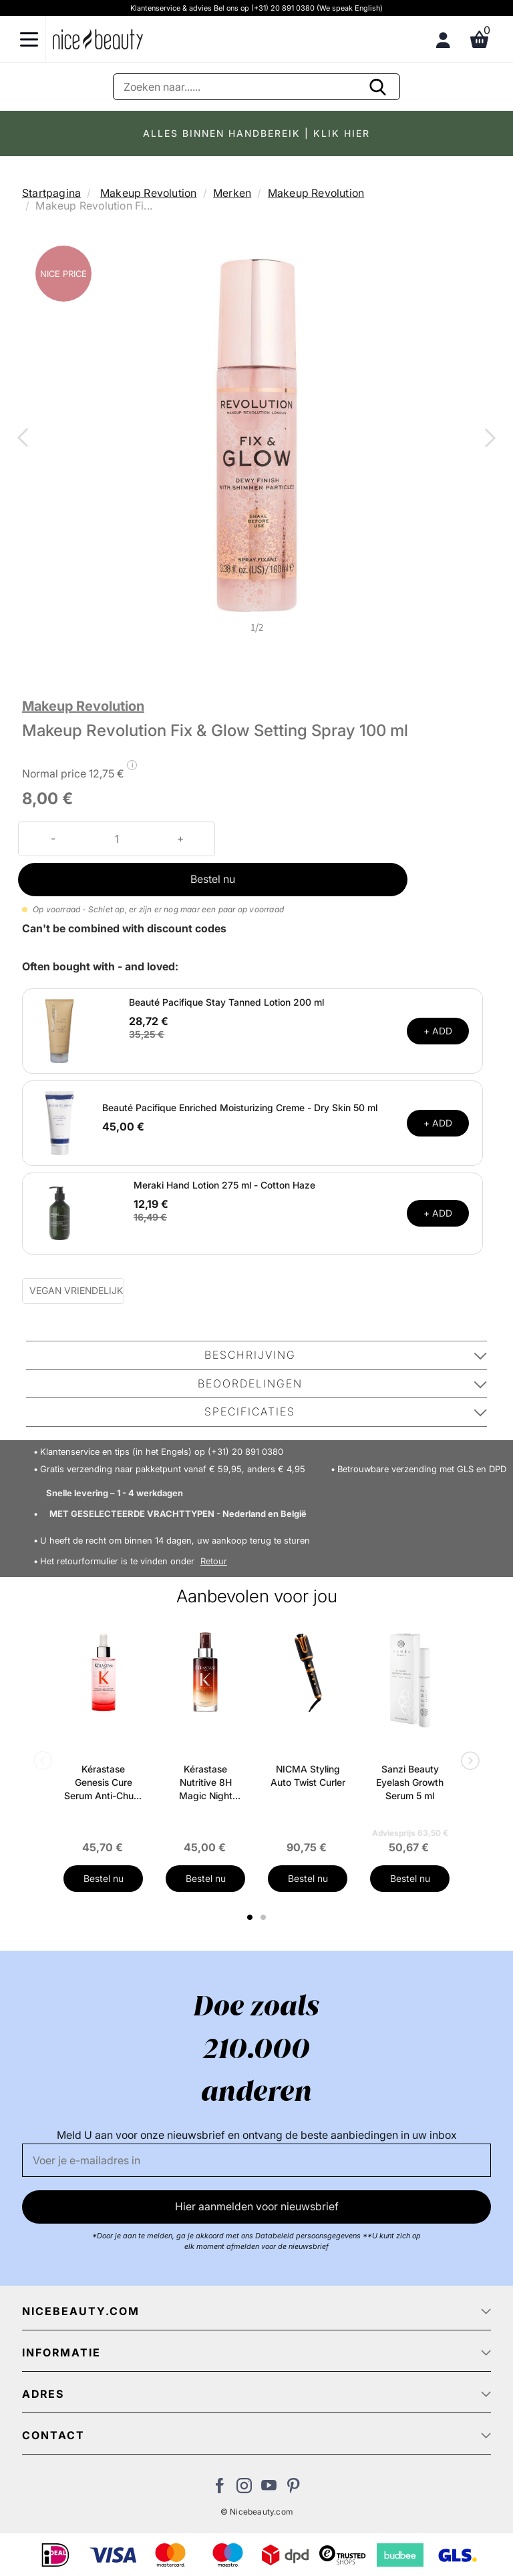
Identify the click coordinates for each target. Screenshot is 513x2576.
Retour (213, 1561)
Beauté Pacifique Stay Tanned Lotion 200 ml (226, 1002)
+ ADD (437, 1030)
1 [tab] (250, 1917)
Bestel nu (212, 879)
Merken (232, 193)
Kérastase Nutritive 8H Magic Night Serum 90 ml (205, 1783)
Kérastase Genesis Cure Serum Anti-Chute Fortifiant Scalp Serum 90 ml (103, 1783)
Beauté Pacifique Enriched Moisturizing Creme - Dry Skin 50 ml (239, 1107)
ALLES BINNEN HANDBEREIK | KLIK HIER (256, 133)
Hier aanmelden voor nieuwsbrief (257, 2206)
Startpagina (51, 193)
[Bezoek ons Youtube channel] (269, 2489)
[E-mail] (256, 2160)
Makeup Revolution (148, 193)
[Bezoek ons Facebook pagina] (219, 2489)
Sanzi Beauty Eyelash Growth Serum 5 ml (410, 1782)
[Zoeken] (256, 86)
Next (487, 439)
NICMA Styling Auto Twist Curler (308, 1775)
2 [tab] (265, 1917)
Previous (25, 439)
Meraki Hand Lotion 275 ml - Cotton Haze (224, 1185)
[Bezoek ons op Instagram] (244, 2489)
